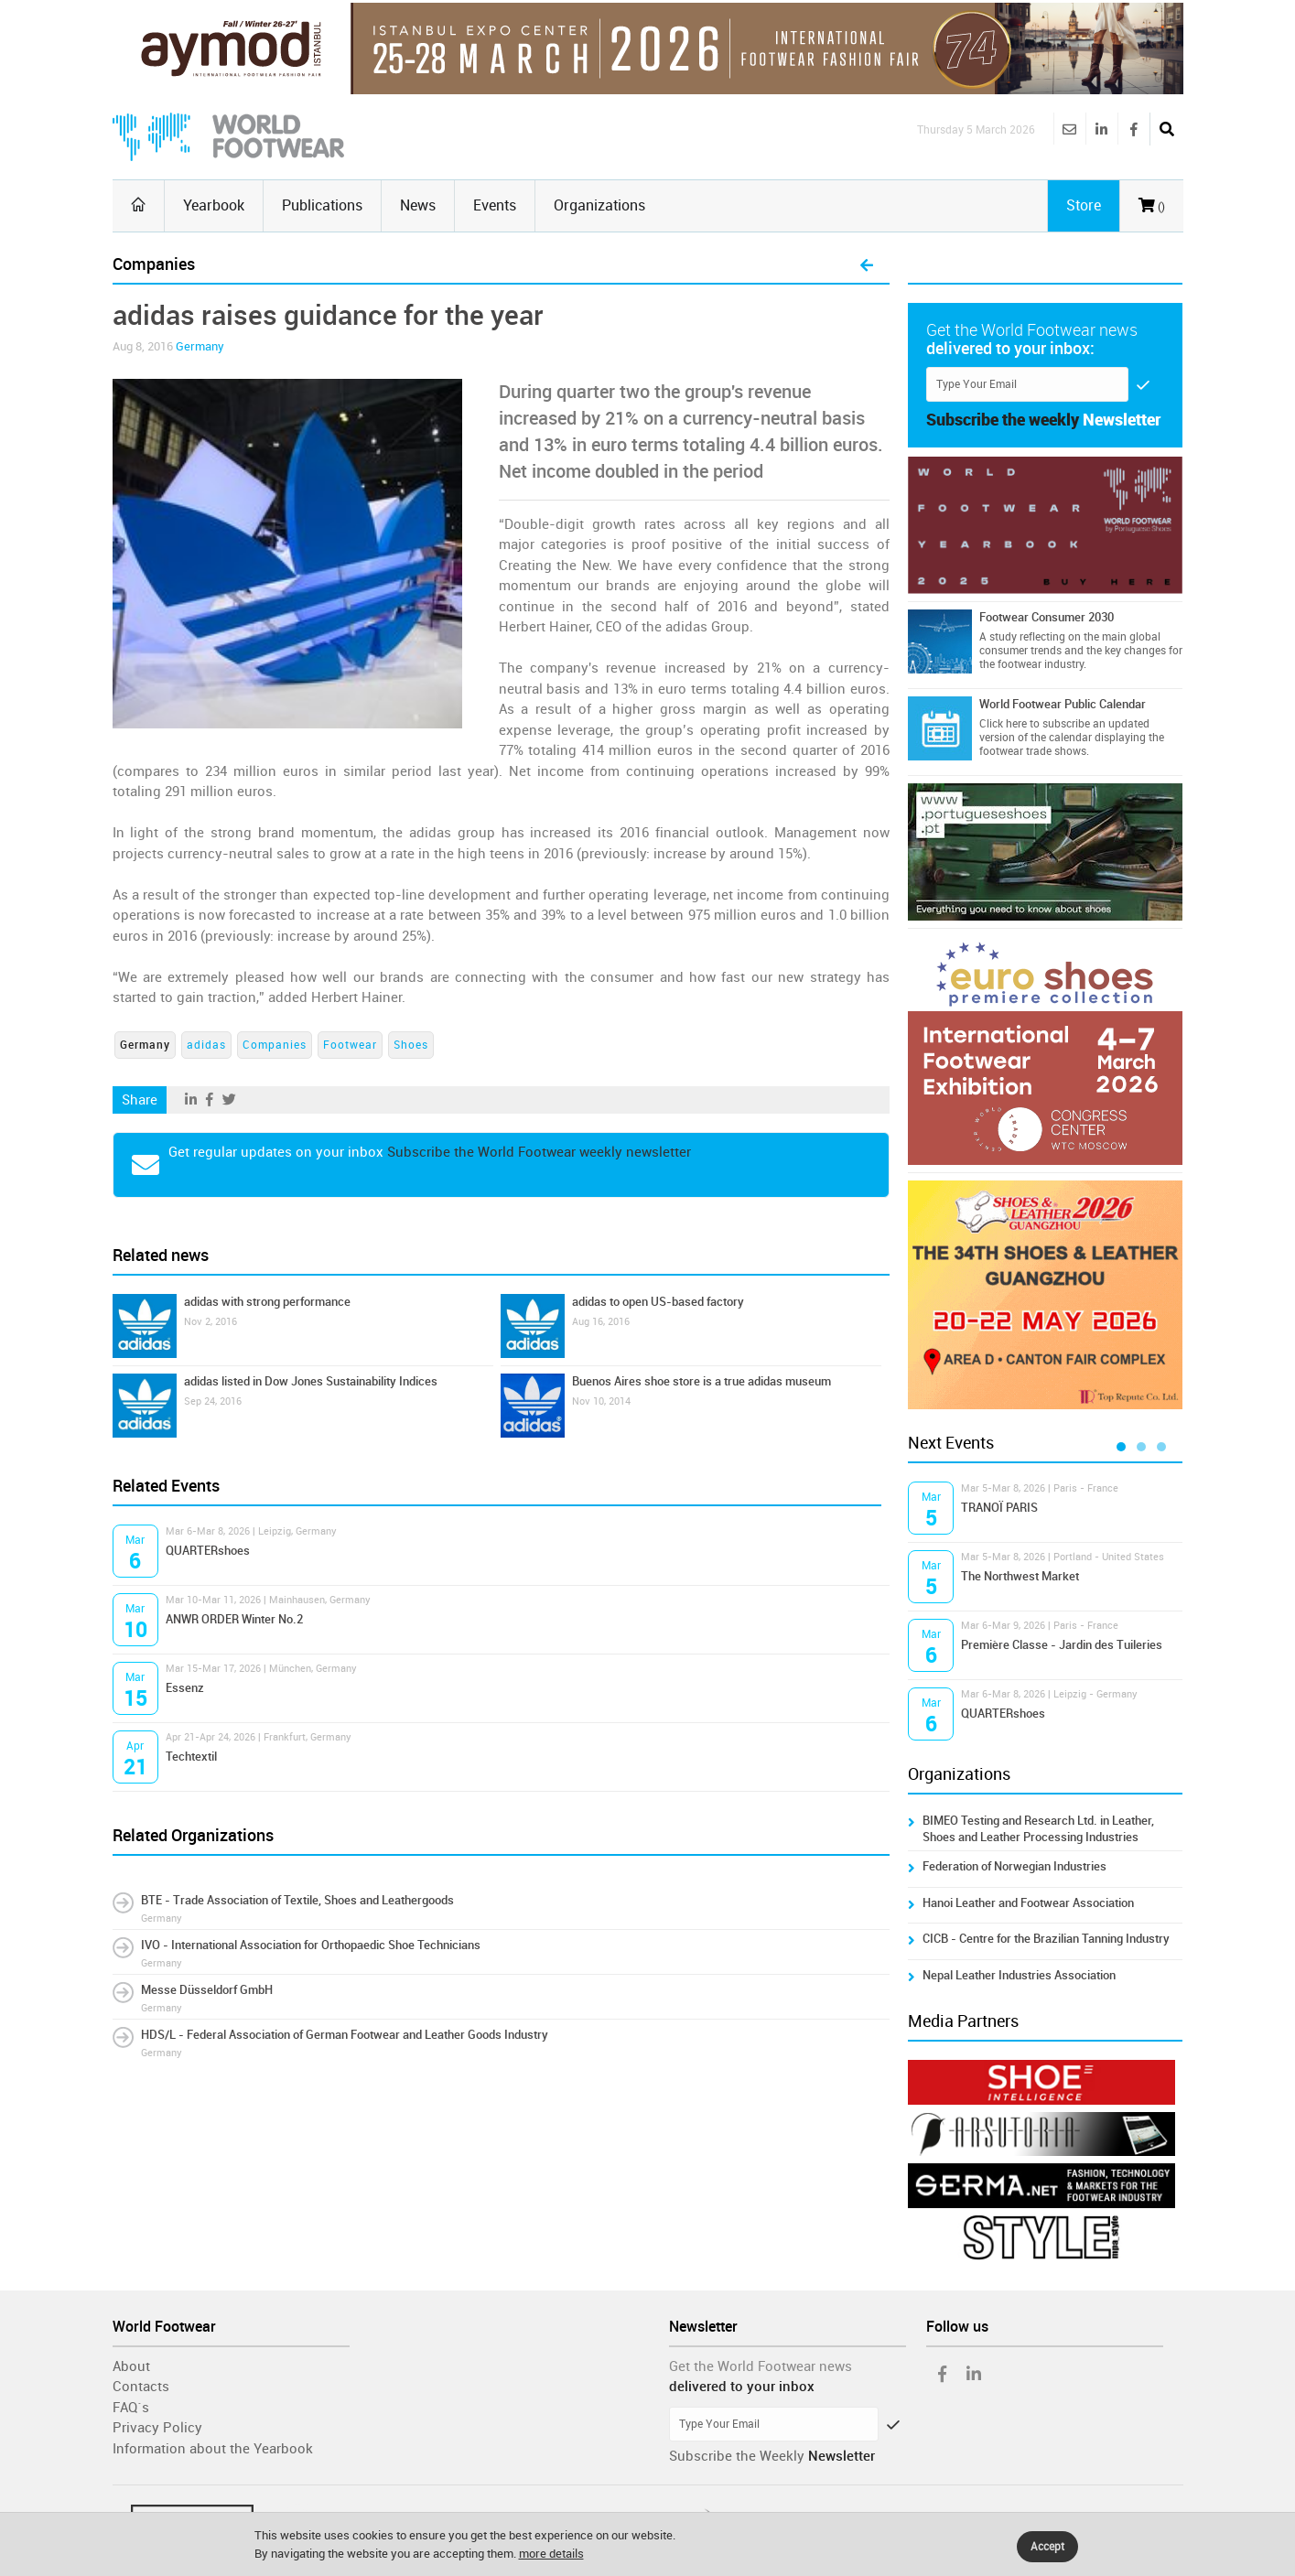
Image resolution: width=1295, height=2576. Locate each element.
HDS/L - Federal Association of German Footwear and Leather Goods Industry (344, 2035)
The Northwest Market (1020, 1576)
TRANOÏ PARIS (999, 1507)
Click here (1003, 723)
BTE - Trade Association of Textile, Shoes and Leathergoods (297, 1900)
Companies (275, 1045)
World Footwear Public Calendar (1062, 704)
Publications (322, 205)
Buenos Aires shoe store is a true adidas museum (701, 1381)
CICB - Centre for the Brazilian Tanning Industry (1046, 1938)
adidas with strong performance (267, 1302)
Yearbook (213, 205)
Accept (1047, 2546)
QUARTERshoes (208, 1550)
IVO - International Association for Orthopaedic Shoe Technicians (310, 1945)
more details (551, 2553)
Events (494, 205)
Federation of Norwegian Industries (1014, 1866)
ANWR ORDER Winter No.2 (234, 1619)
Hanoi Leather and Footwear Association (1028, 1903)
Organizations (599, 205)
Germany (200, 346)
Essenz (185, 1688)
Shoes (411, 1045)
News (418, 205)
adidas (206, 1045)
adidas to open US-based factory (658, 1302)
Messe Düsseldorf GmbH (207, 1990)
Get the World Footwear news (760, 2366)
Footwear (350, 1045)
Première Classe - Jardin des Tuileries (1061, 1645)
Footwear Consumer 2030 (1046, 617)
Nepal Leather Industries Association (1019, 1975)
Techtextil (191, 1756)
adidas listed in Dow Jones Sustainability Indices (310, 1381)
